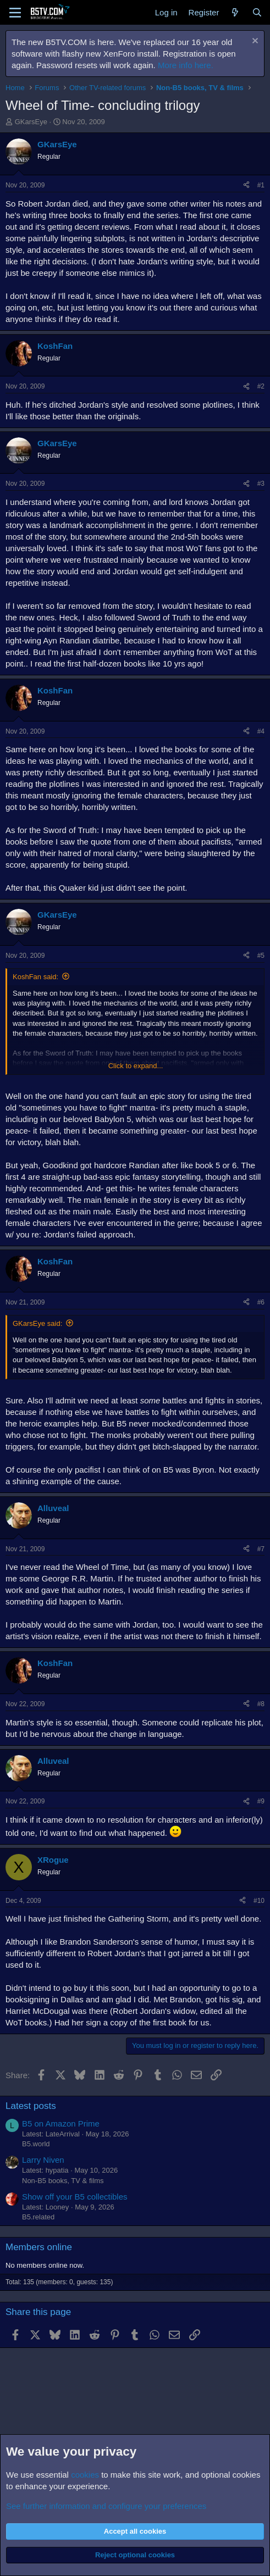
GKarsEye (31, 122)
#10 (259, 1901)
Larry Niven (43, 2159)
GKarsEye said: (37, 1323)
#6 (261, 1302)
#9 (261, 1801)
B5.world (36, 2144)
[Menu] (15, 13)
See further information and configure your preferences (106, 2506)
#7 (261, 1549)
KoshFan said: (35, 977)
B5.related (38, 2217)
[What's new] (235, 12)
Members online (38, 2247)
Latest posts (30, 2106)
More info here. (185, 65)
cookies (85, 2474)
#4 (261, 731)
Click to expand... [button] (135, 1066)
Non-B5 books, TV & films (63, 2181)
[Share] (246, 185)
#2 (261, 386)
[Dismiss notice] (253, 42)
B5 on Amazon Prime (61, 2123)
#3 (261, 483)
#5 (261, 955)
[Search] (257, 12)
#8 (261, 1704)
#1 (261, 185)
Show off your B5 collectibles (75, 2196)
